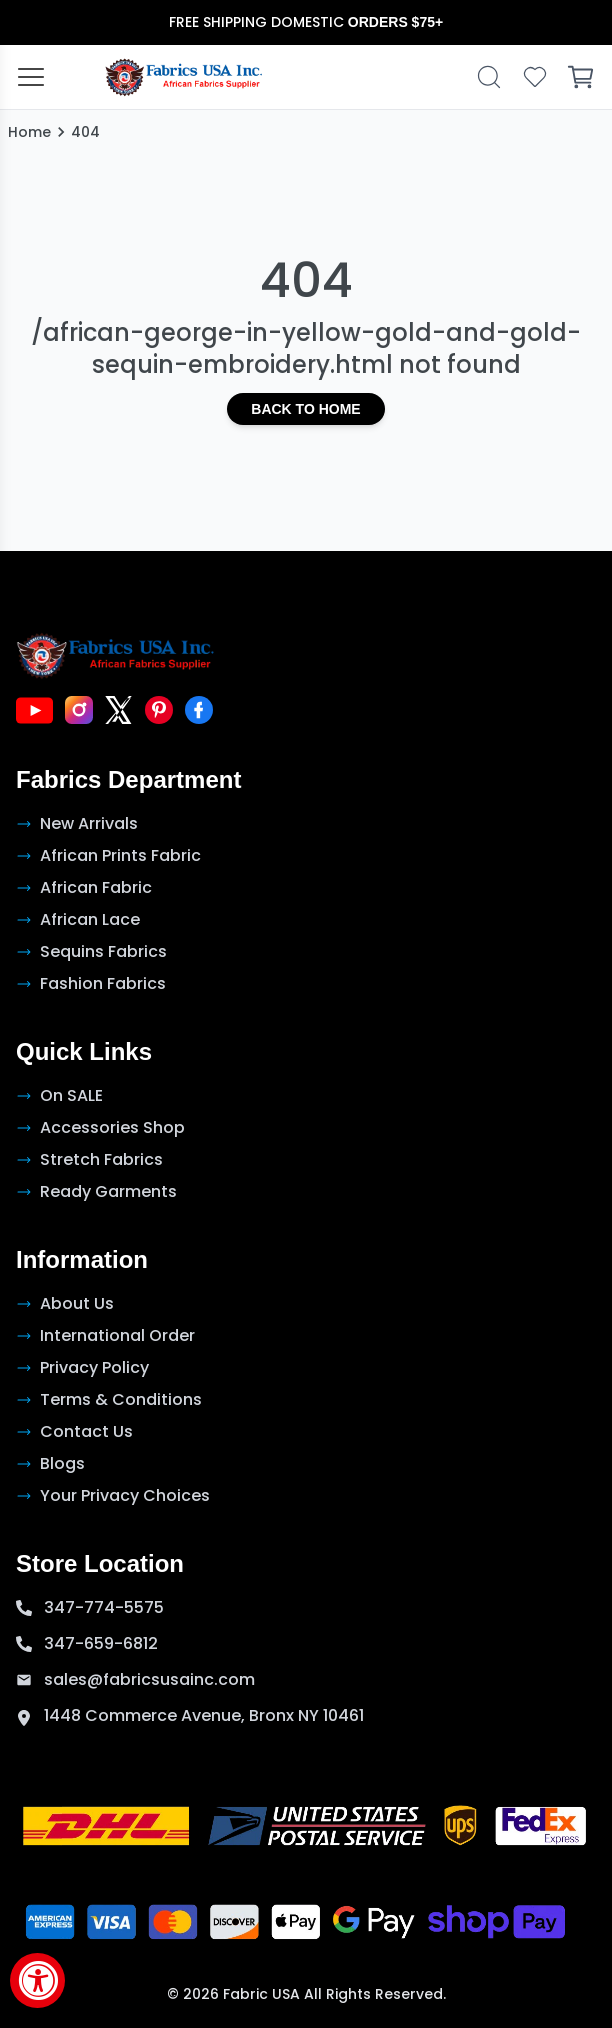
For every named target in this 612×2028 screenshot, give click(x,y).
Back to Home (305, 409)
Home (29, 132)
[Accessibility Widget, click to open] (37, 1980)
